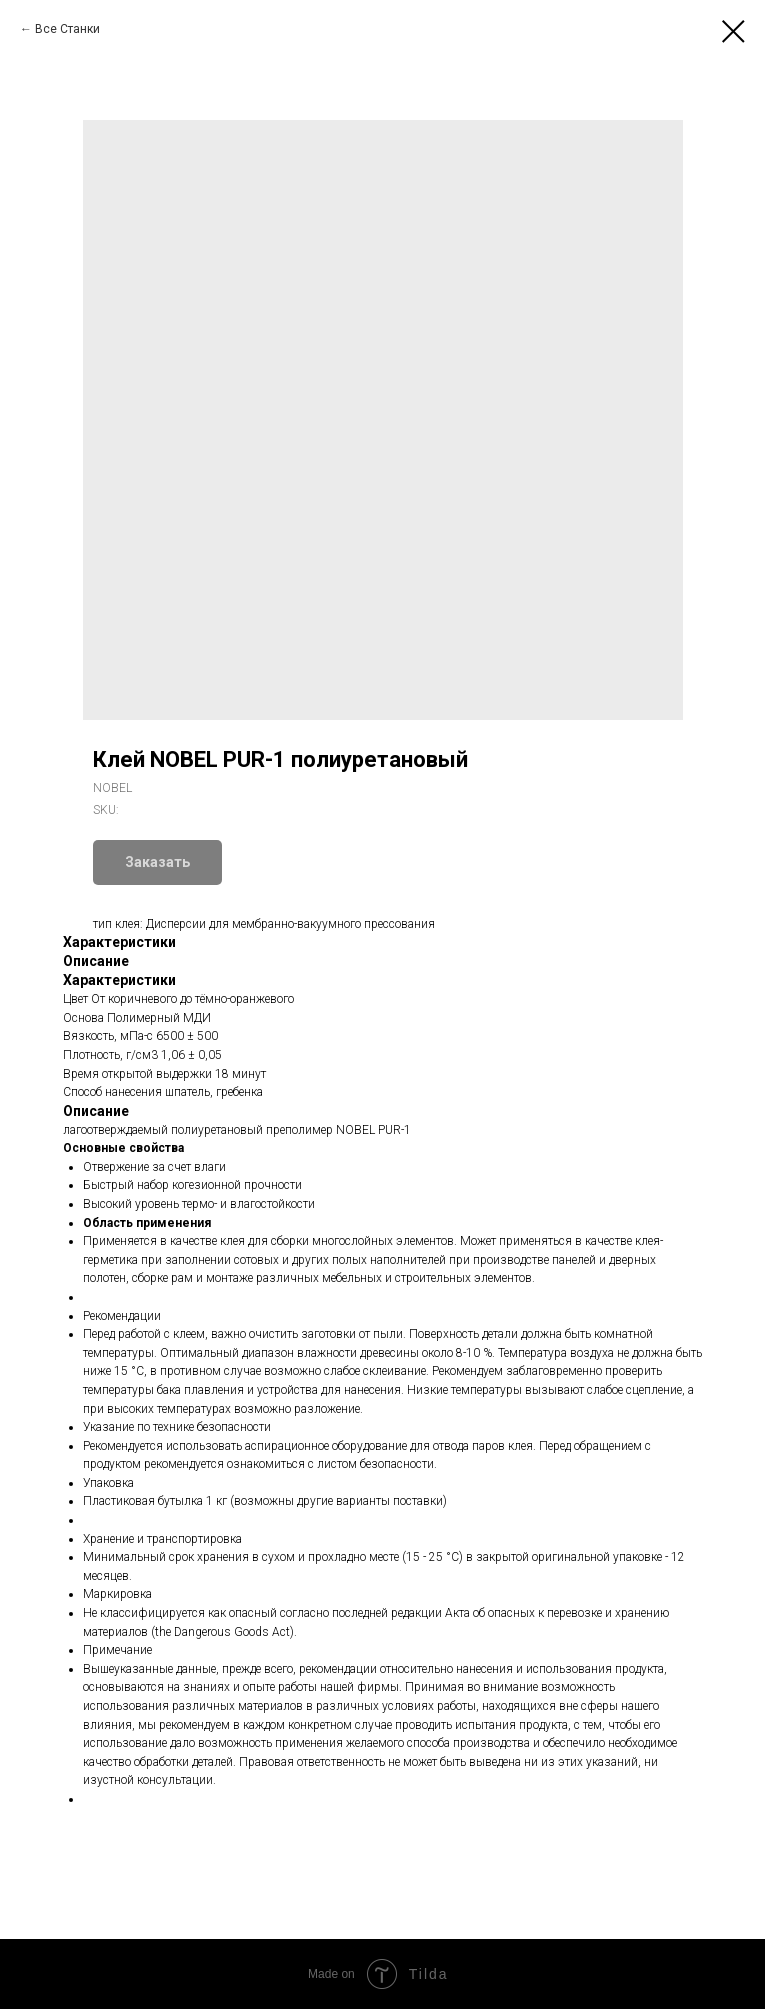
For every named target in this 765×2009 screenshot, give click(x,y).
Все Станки (67, 29)
